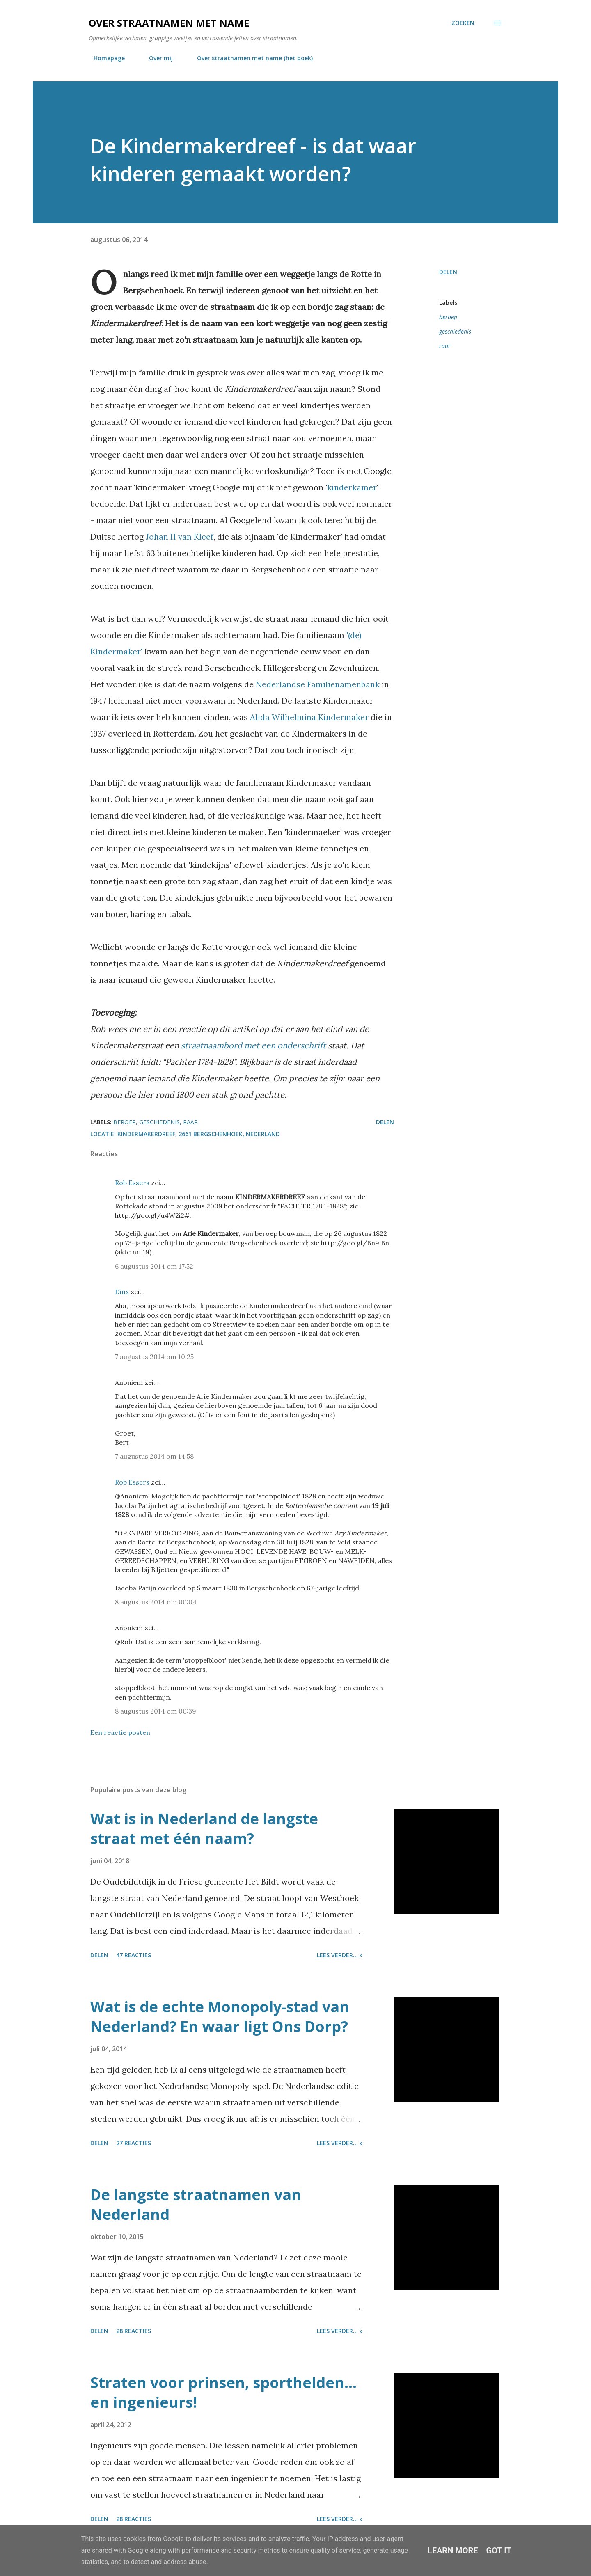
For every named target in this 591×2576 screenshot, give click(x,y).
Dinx (122, 1292)
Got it (499, 2550)
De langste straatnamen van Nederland (195, 2204)
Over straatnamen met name (169, 23)
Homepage (104, 58)
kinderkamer (352, 487)
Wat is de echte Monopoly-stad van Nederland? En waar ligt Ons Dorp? (219, 2016)
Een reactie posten (120, 1732)
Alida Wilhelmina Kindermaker (309, 717)
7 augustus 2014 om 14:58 (154, 1456)
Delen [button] (448, 272)
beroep (448, 317)
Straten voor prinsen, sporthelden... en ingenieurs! (223, 2392)
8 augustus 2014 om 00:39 (155, 1711)
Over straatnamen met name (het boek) (250, 58)
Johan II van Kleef (179, 536)
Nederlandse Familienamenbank (318, 684)
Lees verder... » (340, 1955)
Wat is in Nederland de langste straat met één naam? (204, 1828)
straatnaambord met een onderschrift (253, 1045)
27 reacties (133, 2143)
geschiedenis (455, 331)
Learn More (453, 2550)
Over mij (156, 58)
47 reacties (133, 1955)
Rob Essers (132, 1182)
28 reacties (133, 2331)
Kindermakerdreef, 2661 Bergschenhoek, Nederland (198, 1134)
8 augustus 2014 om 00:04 (156, 1602)
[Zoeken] (462, 23)
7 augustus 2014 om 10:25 (154, 1356)
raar (445, 346)
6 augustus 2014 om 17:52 (154, 1266)
